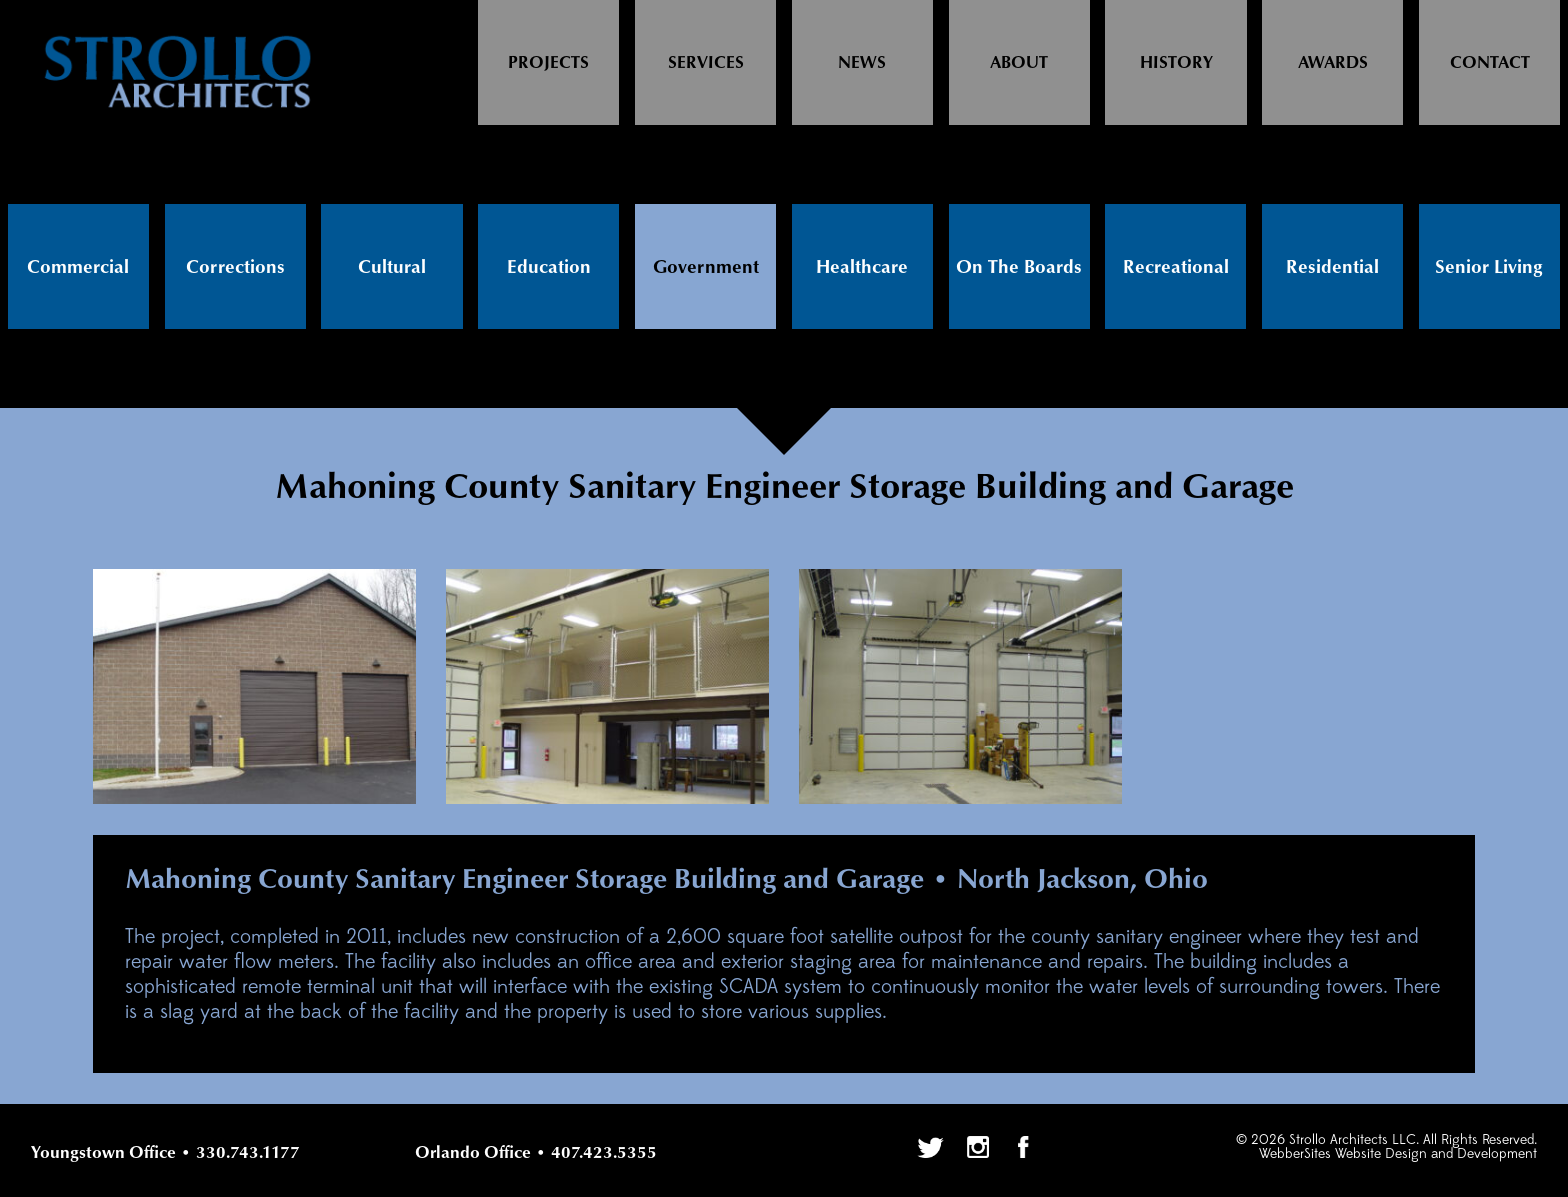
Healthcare (862, 267)
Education (549, 267)
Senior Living (1489, 267)
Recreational (1176, 267)
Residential (1332, 267)
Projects (548, 63)
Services (706, 63)
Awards (1333, 63)
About (1019, 63)
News (862, 63)
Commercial (78, 267)
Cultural (392, 267)
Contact (1490, 63)
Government (706, 267)
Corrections (235, 267)
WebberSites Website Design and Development (1398, 1154)
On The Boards (1019, 267)
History (1176, 63)
